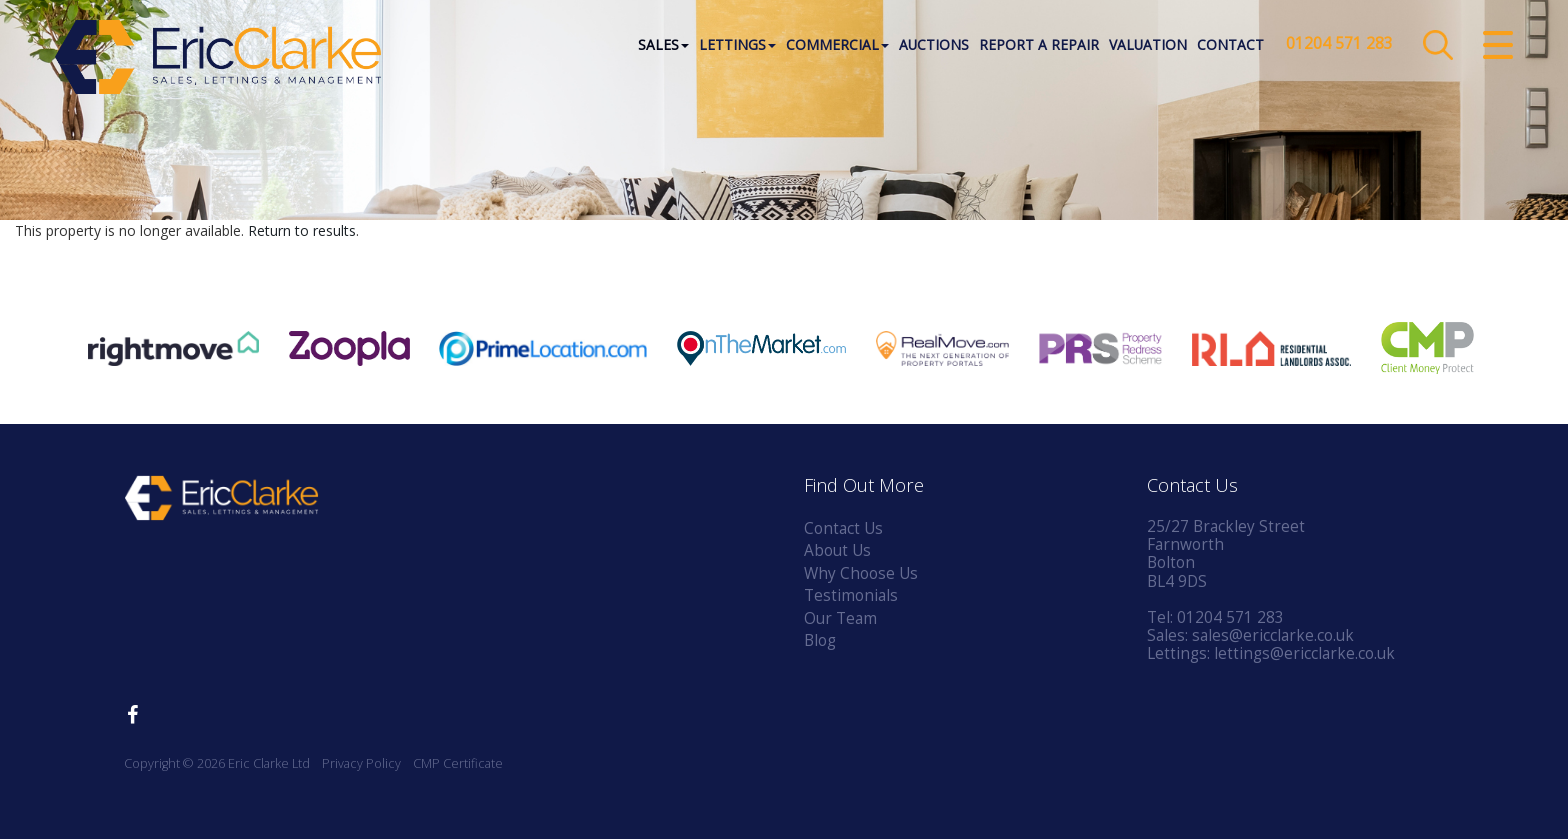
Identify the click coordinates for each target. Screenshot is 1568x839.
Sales (663, 44)
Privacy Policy (361, 763)
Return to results (302, 230)
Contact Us (843, 528)
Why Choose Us (861, 573)
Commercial (837, 44)
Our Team (840, 618)
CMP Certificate (458, 763)
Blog (820, 640)
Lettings (737, 44)
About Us (837, 550)
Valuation (1148, 44)
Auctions (934, 44)
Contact (1230, 44)
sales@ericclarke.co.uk (1273, 635)
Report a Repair (1039, 44)
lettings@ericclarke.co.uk (1304, 653)
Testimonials (851, 595)
